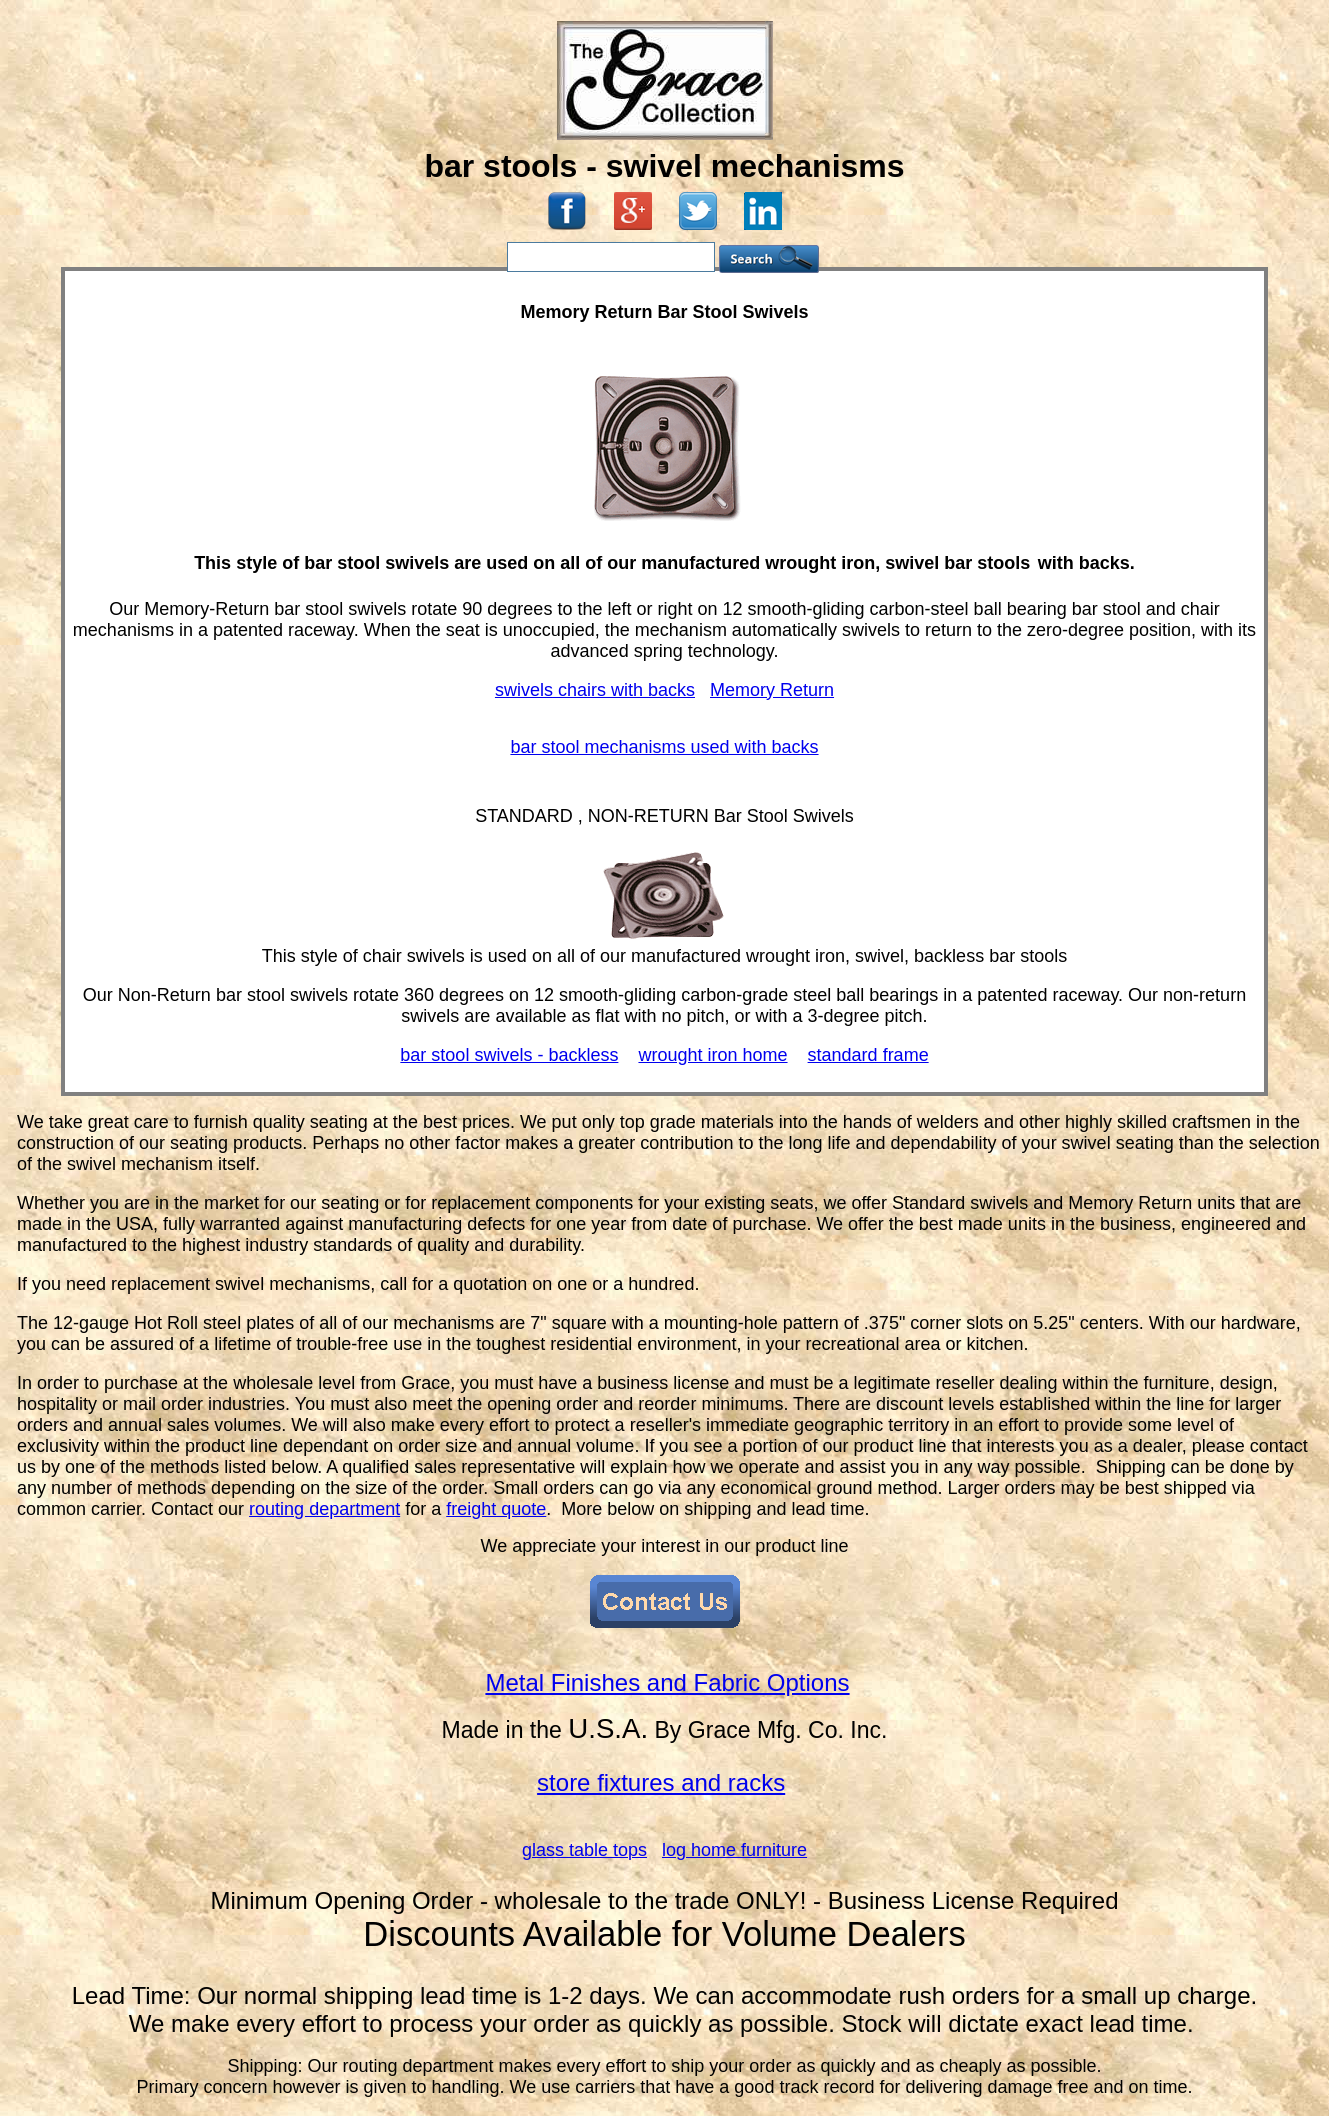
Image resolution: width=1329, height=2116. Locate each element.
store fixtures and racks (661, 1782)
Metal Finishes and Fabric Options (667, 1682)
